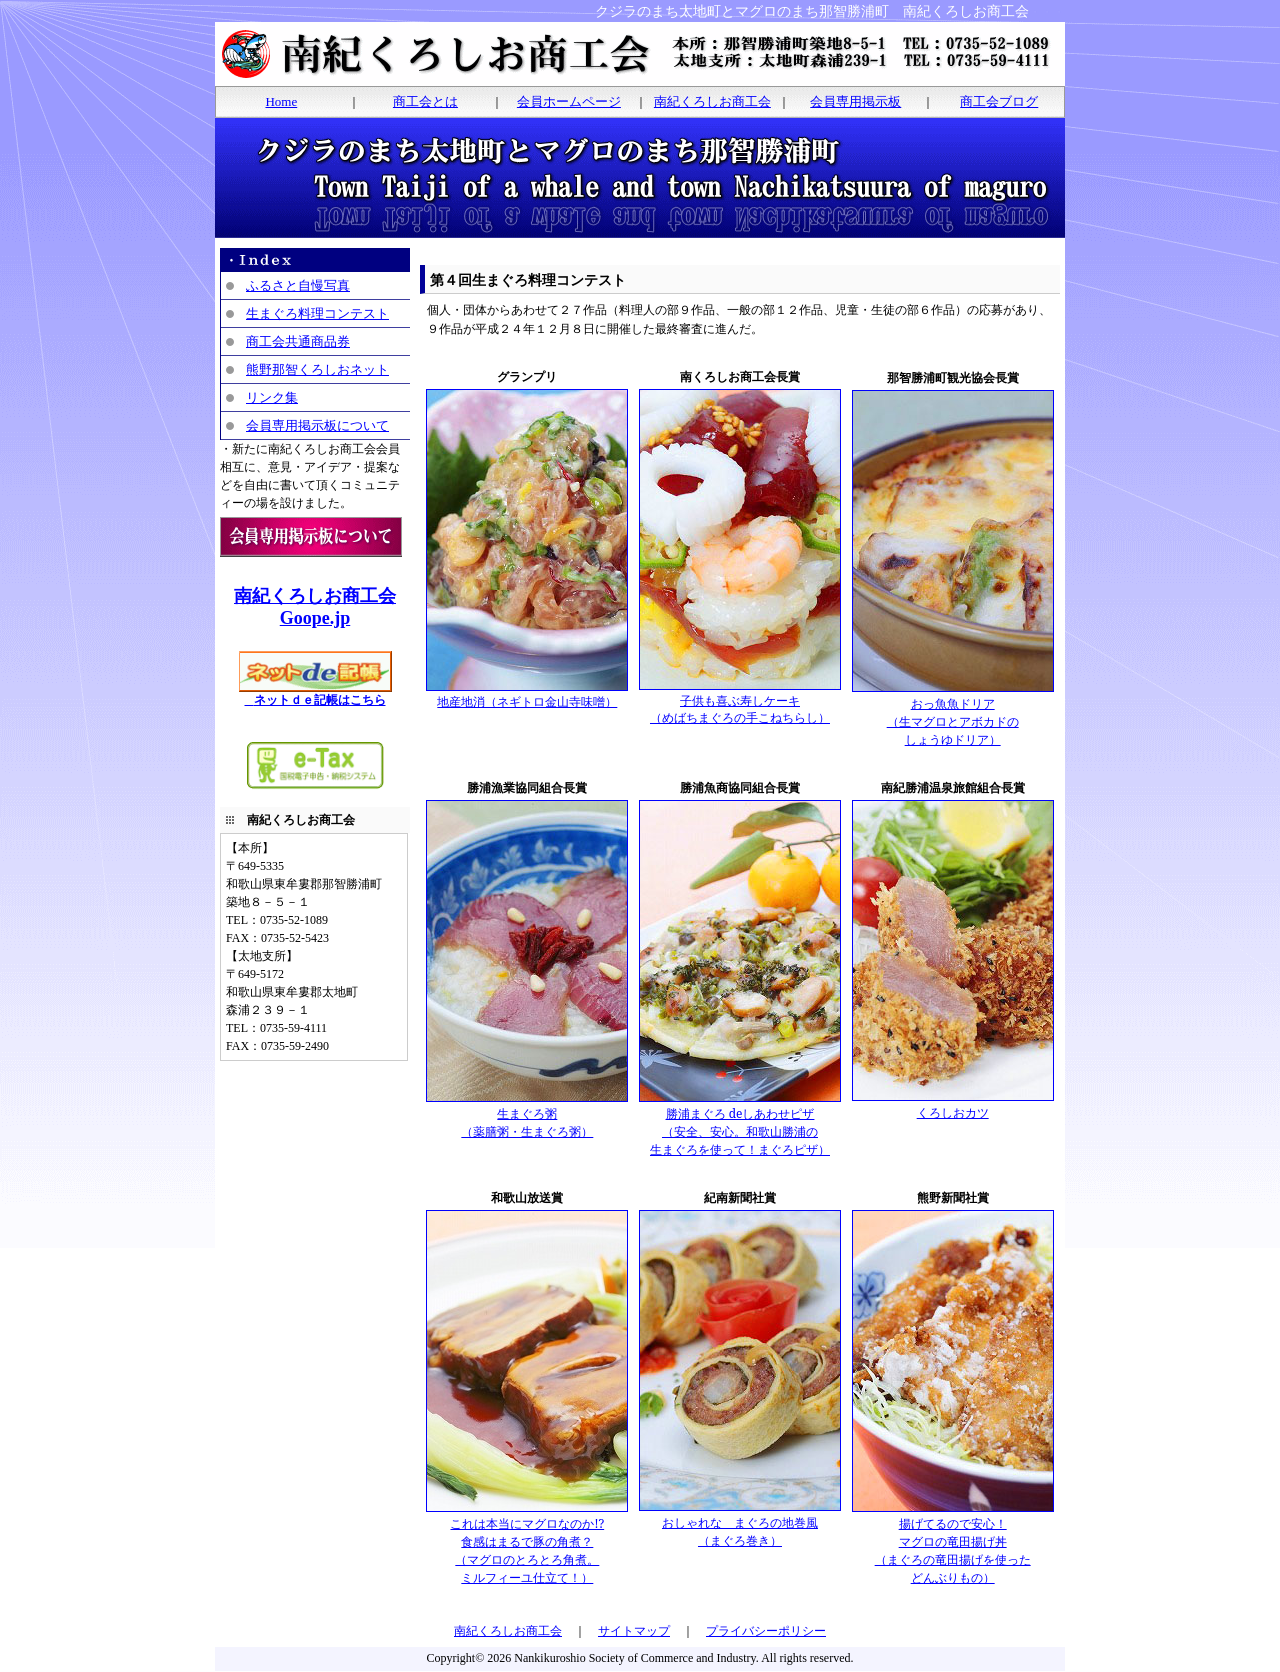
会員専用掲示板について (317, 425)
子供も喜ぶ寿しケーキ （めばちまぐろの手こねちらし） (740, 703)
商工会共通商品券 (298, 341)
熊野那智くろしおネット (317, 369)
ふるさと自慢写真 (298, 285)
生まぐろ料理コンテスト (317, 313)
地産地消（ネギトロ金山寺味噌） (527, 696)
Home (281, 101)
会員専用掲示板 (855, 101)
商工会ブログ (999, 101)
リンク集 (272, 397)
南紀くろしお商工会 (712, 101)
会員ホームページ (569, 101)
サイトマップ (634, 1631)
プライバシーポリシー (766, 1631)
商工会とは (425, 101)
